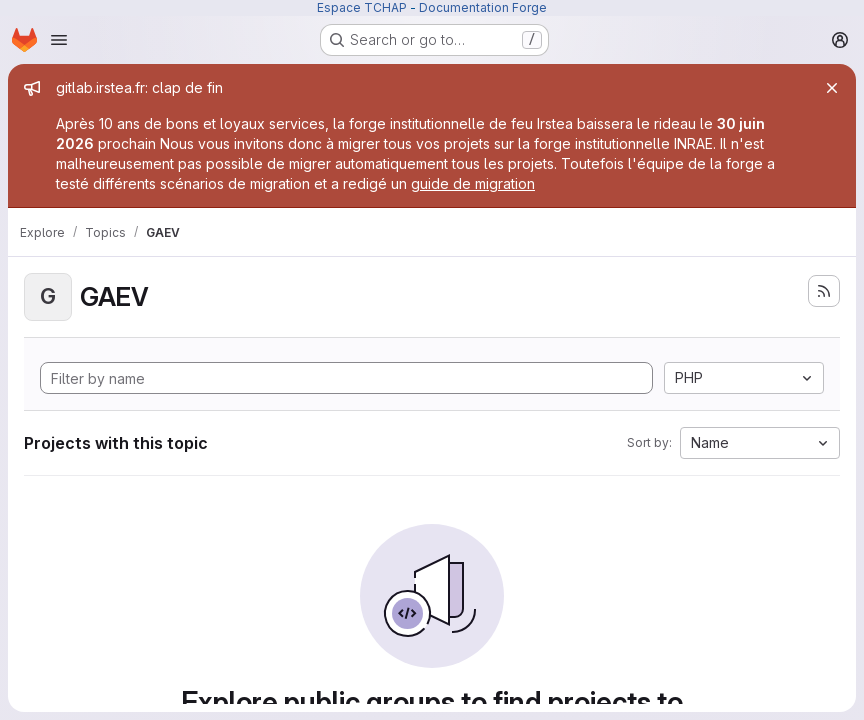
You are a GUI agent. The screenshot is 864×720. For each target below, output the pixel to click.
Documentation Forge (483, 7)
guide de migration (473, 183)
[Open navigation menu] (59, 40)
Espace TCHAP (362, 7)
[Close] (832, 88)
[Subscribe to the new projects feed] (824, 291)
